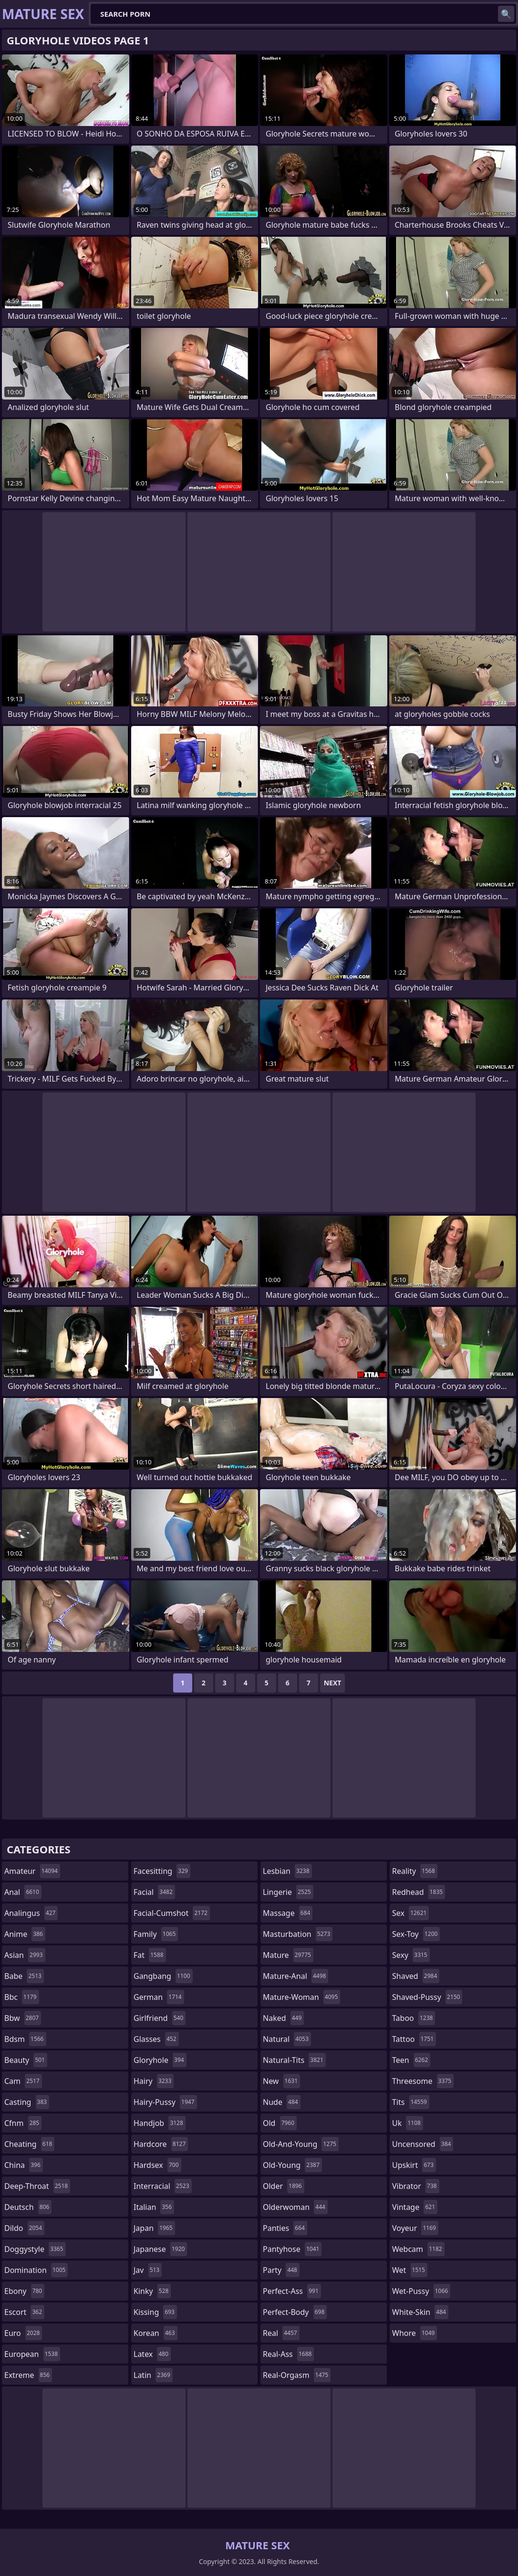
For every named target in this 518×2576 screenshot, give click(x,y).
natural (287, 2039)
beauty (25, 2060)
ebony (24, 2291)
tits (410, 2102)
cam (23, 2081)
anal (22, 1892)
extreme (28, 2375)
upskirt (414, 2165)
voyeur (415, 2228)
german (159, 1997)
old (280, 2123)
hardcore (161, 2144)
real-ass (288, 2354)
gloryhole (160, 2060)
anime (24, 1934)
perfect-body (295, 2312)
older (283, 2186)
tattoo (414, 2039)
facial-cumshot (172, 1913)
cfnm (22, 2123)
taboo (413, 2018)
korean (155, 2333)
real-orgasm (297, 2375)
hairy (154, 2081)
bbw (22, 2018)
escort (24, 2312)
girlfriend (160, 2018)
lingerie (288, 1892)
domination (36, 2270)
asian (24, 1955)
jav (148, 2270)
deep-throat (37, 2186)
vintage (414, 2207)
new (281, 2081)
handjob (160, 2123)
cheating (29, 2144)
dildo (24, 2228)
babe (24, 1976)
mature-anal (295, 1976)
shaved (415, 1976)
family (156, 1934)
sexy (411, 1955)
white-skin (420, 2312)
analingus (31, 1913)
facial (154, 1892)
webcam (418, 2249)
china (23, 2165)
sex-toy (416, 1934)
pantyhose (292, 2249)
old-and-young (301, 2144)
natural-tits (294, 2060)
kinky (152, 2291)
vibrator (415, 2186)
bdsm (25, 2039)
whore (414, 2333)
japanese (160, 2249)
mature (288, 1955)
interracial (163, 2186)
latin (153, 2375)
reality (414, 1871)
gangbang (163, 1976)
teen (411, 2060)
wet (409, 2270)
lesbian (287, 1871)
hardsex (157, 2165)
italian (154, 2207)
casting (26, 2102)
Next (333, 1682)
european (32, 2354)
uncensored (422, 2144)
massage (287, 1913)
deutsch (28, 2207)
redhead (418, 1892)
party (281, 2270)
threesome (423, 2081)
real (281, 2333)
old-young (292, 2165)
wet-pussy (421, 2291)
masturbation (297, 1934)
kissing (155, 2312)
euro (23, 2333)
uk (407, 2123)
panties (285, 2228)
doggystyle (35, 2249)
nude (281, 2102)
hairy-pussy (165, 2102)
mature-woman (301, 1997)
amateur (32, 1871)
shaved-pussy (427, 1997)
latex (152, 2354)
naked (283, 2018)
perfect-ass (292, 2291)
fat (150, 1955)
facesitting (162, 1871)
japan (154, 2228)
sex (410, 1913)
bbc (21, 1997)
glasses (156, 2039)
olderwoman (295, 2207)
